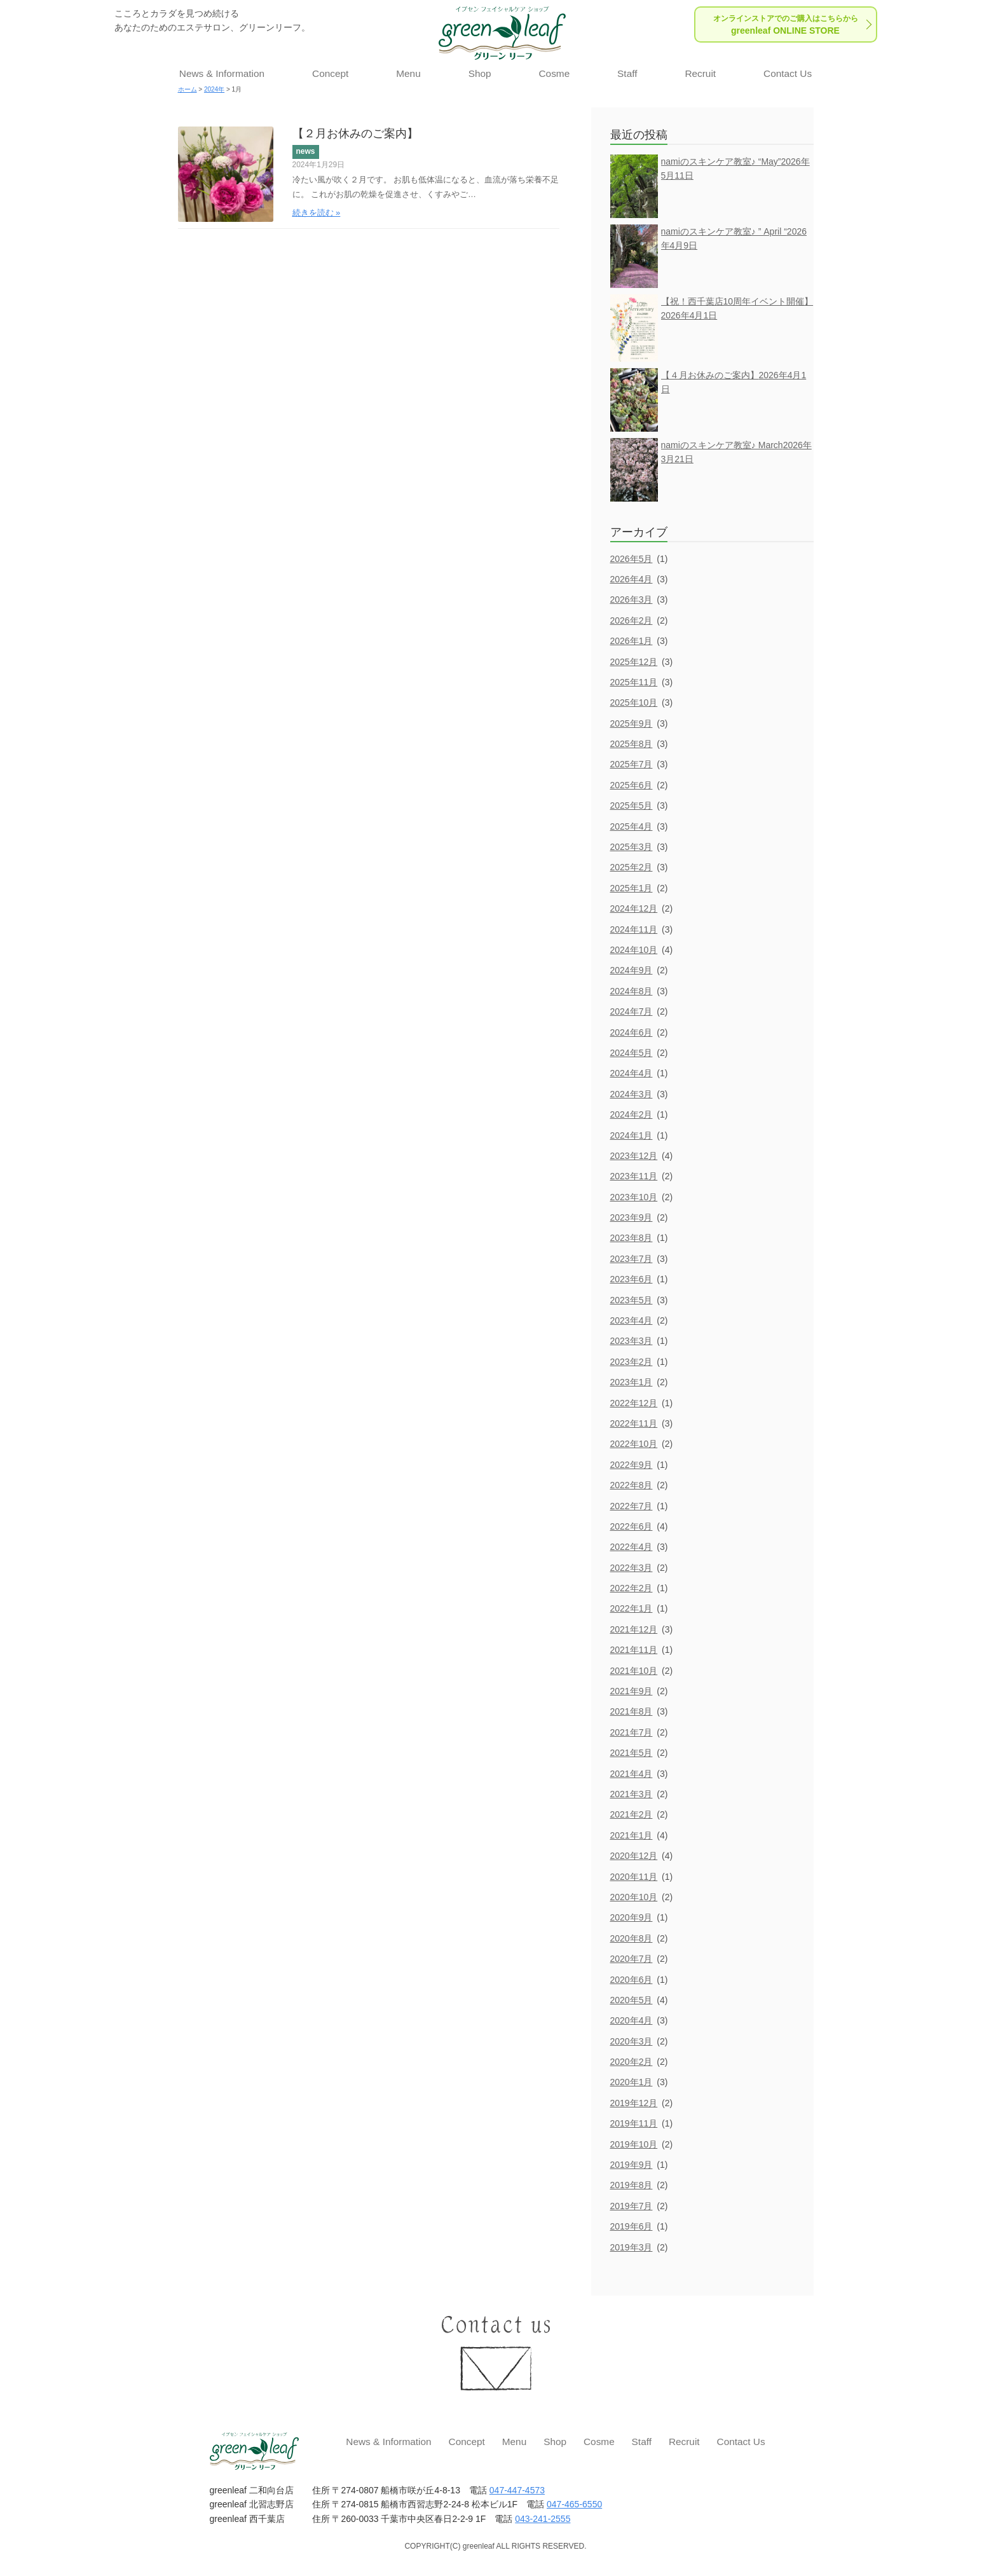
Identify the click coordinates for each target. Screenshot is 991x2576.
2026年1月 (631, 641)
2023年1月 (631, 1382)
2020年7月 (631, 1959)
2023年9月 (631, 1217)
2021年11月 (634, 1650)
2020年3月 (631, 2041)
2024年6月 (631, 1032)
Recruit (700, 73)
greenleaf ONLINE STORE (785, 25)
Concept (330, 73)
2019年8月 (631, 2185)
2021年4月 (631, 1774)
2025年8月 (631, 744)
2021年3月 (631, 1794)
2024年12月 (634, 908)
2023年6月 (631, 1279)
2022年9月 (631, 1465)
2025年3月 (631, 847)
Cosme (554, 73)
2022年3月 (631, 1568)
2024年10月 (634, 950)
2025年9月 (631, 723)
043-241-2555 (542, 2519)
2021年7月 (631, 1732)
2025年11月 (634, 682)
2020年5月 (631, 2000)
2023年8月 (631, 1238)
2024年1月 (631, 1135)
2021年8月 (631, 1711)
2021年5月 (631, 1753)
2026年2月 (631, 620)
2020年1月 (631, 2082)
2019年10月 (634, 2144)
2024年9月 (631, 970)
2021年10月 (634, 1671)
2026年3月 (631, 599)
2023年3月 (631, 1341)
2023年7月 (631, 1259)
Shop (479, 73)
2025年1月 (631, 888)
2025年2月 (631, 867)
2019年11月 (634, 2123)
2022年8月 (631, 1485)
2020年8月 (631, 1938)
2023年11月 (634, 1176)
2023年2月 (631, 1362)
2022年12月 (634, 1403)
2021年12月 (634, 1629)
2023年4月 (631, 1320)
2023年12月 (634, 1156)
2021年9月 (631, 1691)
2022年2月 (631, 1588)
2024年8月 (631, 991)
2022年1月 (631, 1608)
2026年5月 (631, 559)
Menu (408, 73)
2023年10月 (634, 1197)
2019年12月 (634, 2103)
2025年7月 (631, 764)
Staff (627, 73)
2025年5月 (631, 805)
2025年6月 (631, 785)
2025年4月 (631, 826)
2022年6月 (631, 1526)
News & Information (221, 73)
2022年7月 (631, 1506)
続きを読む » (316, 212)
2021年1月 (631, 1835)
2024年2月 (631, 1114)
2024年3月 (631, 1094)
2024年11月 (634, 929)
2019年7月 (631, 2206)
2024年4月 (631, 1073)
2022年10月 (634, 1444)
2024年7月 (631, 1011)
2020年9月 (631, 1917)
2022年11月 (634, 1423)
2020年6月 (631, 1980)
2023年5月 (631, 1300)
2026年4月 (631, 579)
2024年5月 (631, 1053)
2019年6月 (631, 2226)
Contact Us (787, 73)
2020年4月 (631, 2020)
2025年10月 (634, 702)
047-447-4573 (517, 2490)
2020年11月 (634, 1877)
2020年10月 (634, 1897)
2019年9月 (631, 2165)
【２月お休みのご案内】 (355, 133)
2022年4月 (631, 1547)
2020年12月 (634, 1856)
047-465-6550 (574, 2504)
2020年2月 (631, 2062)
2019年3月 (631, 2247)
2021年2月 (631, 1814)
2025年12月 (634, 662)
